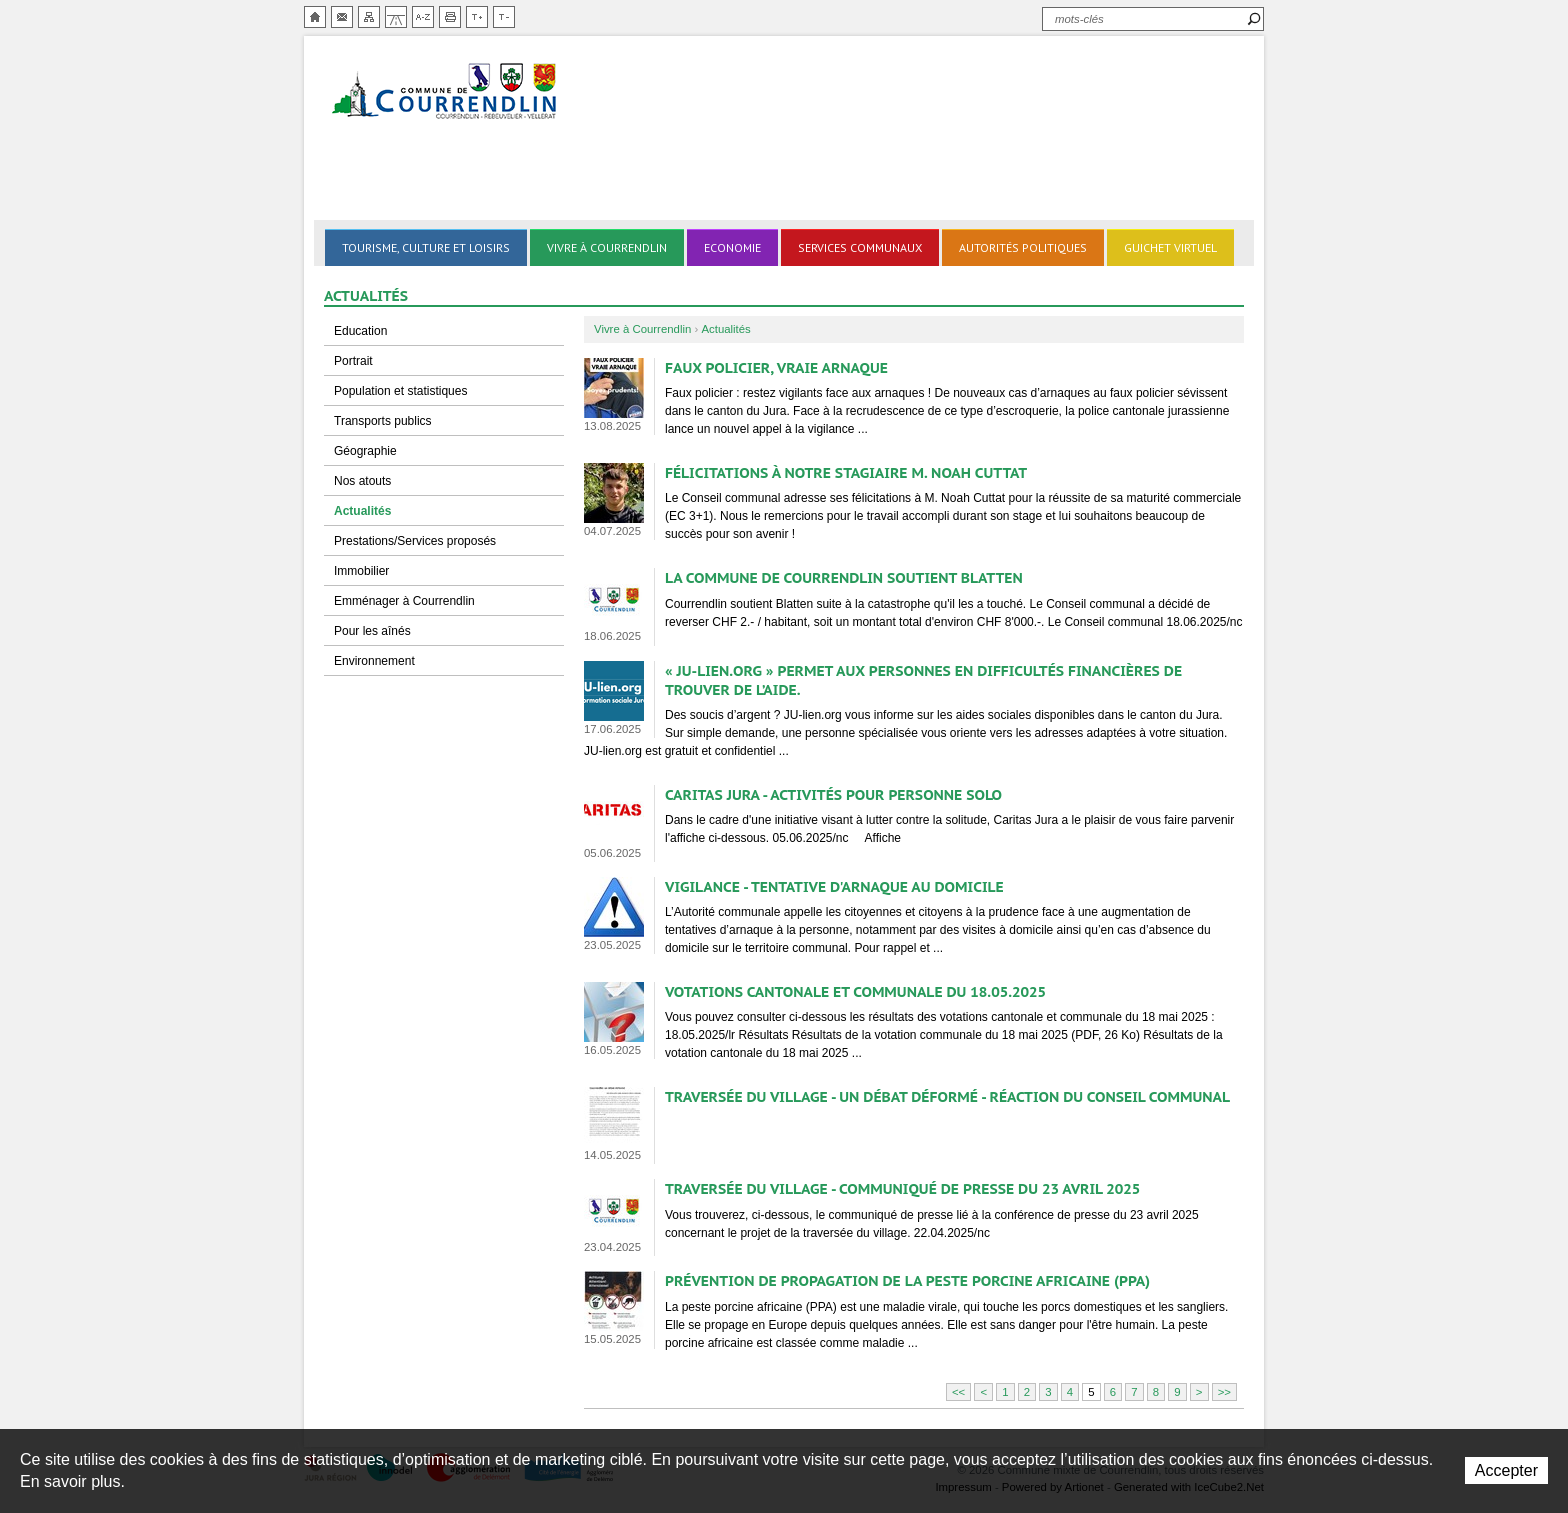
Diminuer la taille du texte (504, 17)
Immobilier (361, 571)
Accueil (315, 17)
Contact (342, 17)
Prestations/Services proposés (415, 541)
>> (1224, 1392)
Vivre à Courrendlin (607, 247)
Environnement (374, 661)
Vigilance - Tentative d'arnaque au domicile (834, 886)
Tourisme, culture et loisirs (426, 247)
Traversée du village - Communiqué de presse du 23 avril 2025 (902, 1188)
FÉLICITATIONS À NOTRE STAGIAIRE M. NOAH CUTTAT (846, 472)
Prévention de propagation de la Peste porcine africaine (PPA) (907, 1280)
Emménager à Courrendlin (404, 601)
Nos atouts (362, 481)
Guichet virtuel (1170, 247)
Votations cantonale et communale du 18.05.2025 (855, 991)
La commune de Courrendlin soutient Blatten (844, 577)
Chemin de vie (396, 17)
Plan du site (369, 17)
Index (423, 17)
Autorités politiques (1023, 247)
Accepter (1506, 1470)
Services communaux (860, 247)
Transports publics (383, 421)
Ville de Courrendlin (446, 92)
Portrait (353, 361)
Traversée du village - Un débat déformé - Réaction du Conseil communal (947, 1096)
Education (360, 331)
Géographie (365, 451)
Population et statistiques (400, 391)
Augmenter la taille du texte (477, 17)
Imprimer (450, 17)
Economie (732, 247)
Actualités (362, 511)
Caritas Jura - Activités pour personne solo (833, 794)
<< (958, 1392)
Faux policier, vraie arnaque (776, 367)
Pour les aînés (372, 631)
